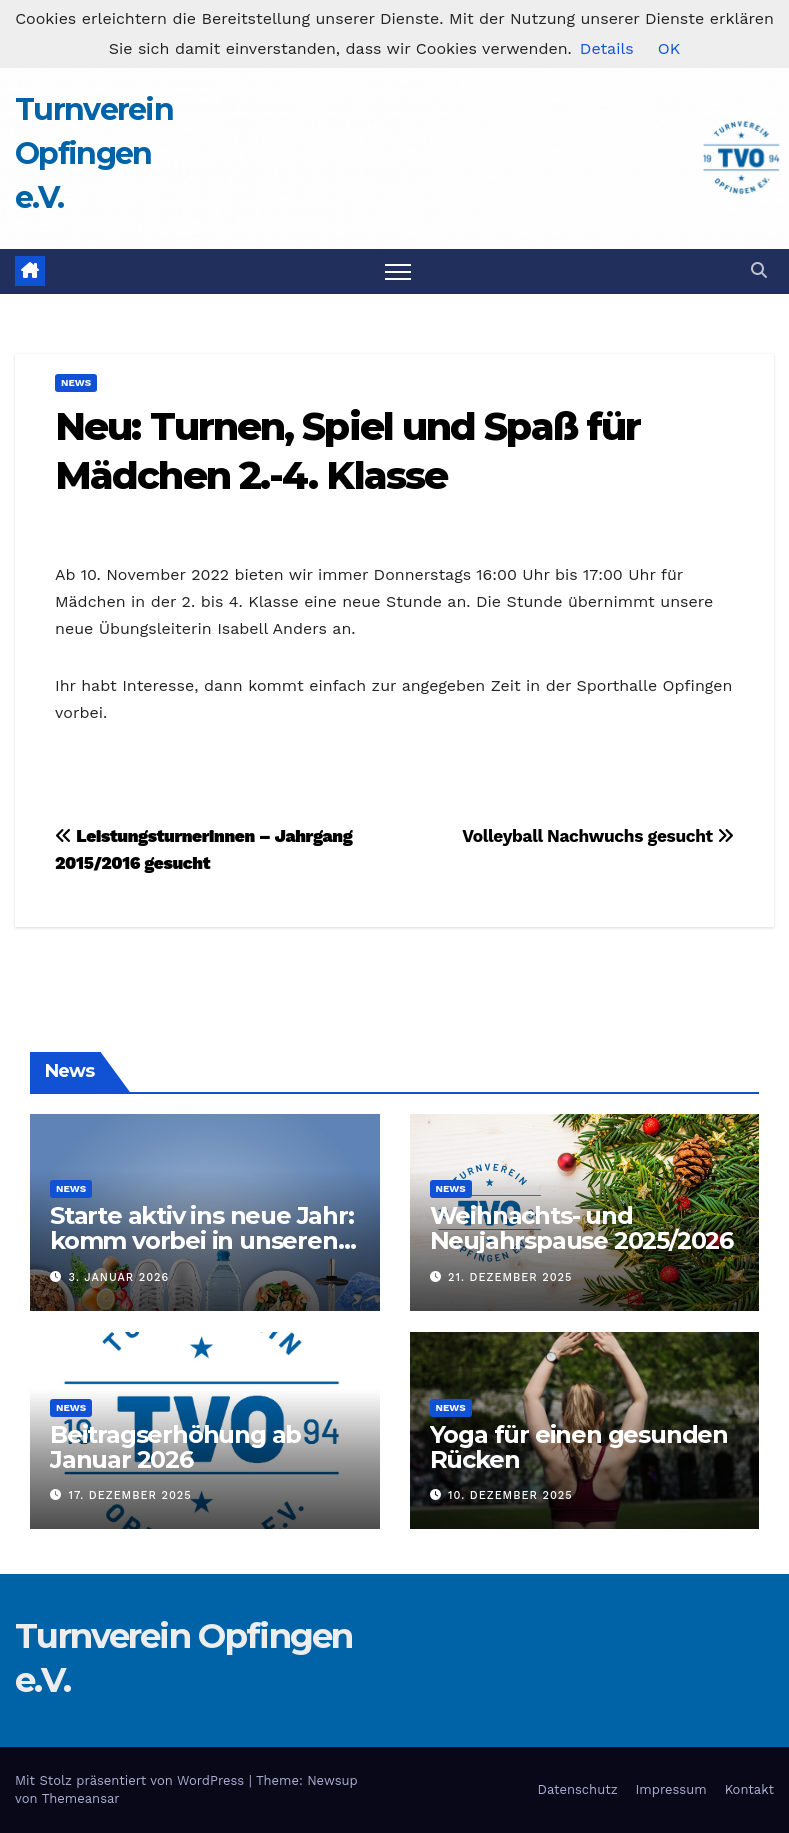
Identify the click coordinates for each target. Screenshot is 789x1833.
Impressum (671, 1789)
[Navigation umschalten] (398, 271)
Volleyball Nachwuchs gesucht (598, 836)
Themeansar (81, 1798)
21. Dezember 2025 (510, 1277)
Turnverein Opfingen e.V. (94, 153)
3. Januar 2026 (119, 1277)
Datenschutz (578, 1789)
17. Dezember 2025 (130, 1495)
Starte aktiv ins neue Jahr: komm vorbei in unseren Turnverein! (202, 1240)
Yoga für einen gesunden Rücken (579, 1447)
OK (669, 48)
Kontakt (749, 1789)
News (76, 382)
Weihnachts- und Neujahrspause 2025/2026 (581, 1228)
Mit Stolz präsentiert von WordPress (132, 1780)
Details (607, 48)
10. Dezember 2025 (510, 1495)
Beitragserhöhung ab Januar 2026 (175, 1447)
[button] (759, 270)
